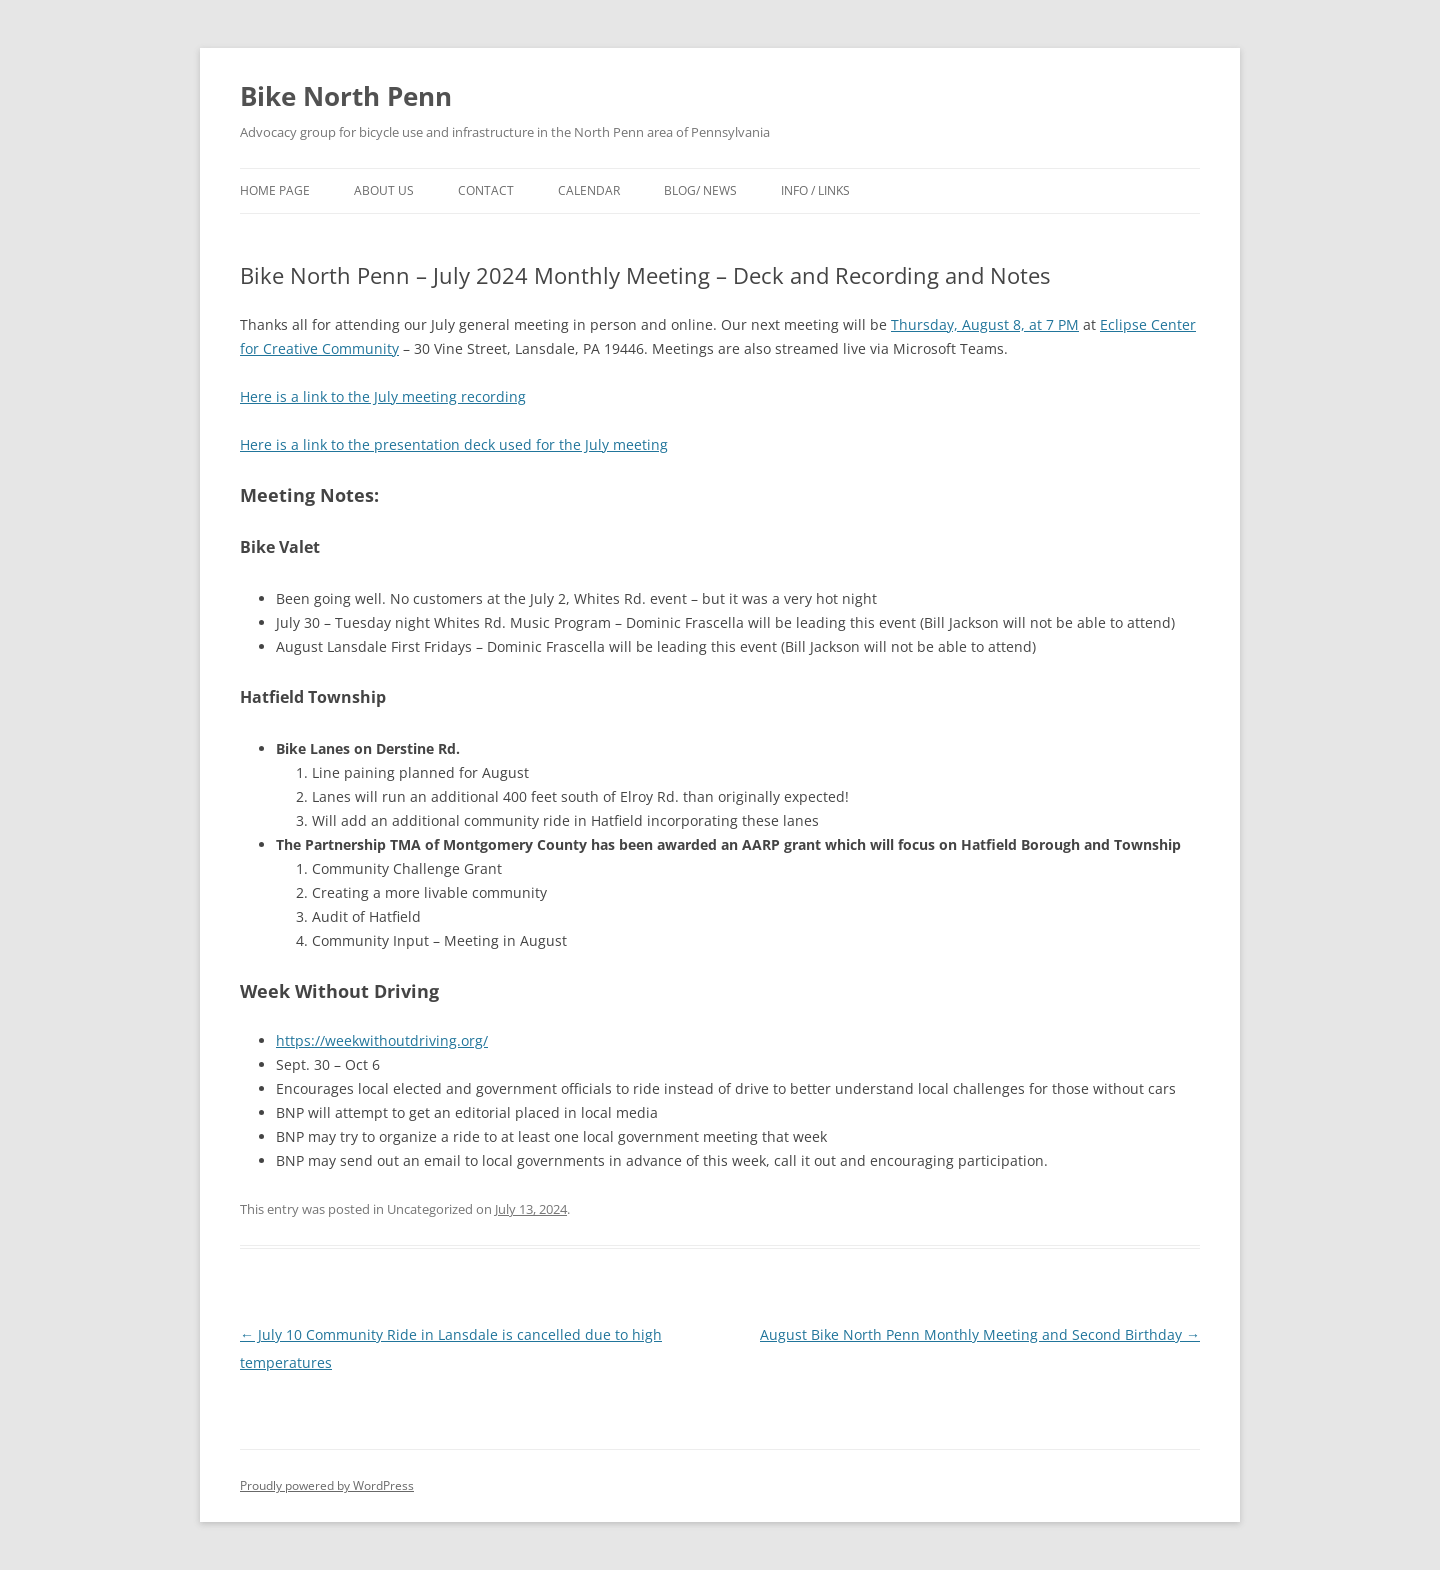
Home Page (275, 190)
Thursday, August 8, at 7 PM (985, 324)
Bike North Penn (346, 96)
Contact (486, 190)
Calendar (589, 190)
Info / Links (815, 190)
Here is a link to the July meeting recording (383, 396)
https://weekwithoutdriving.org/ (382, 1040)
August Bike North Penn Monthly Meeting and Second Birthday (980, 1334)
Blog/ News (700, 190)
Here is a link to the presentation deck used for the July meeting (454, 444)
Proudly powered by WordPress (327, 1485)
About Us (384, 190)
